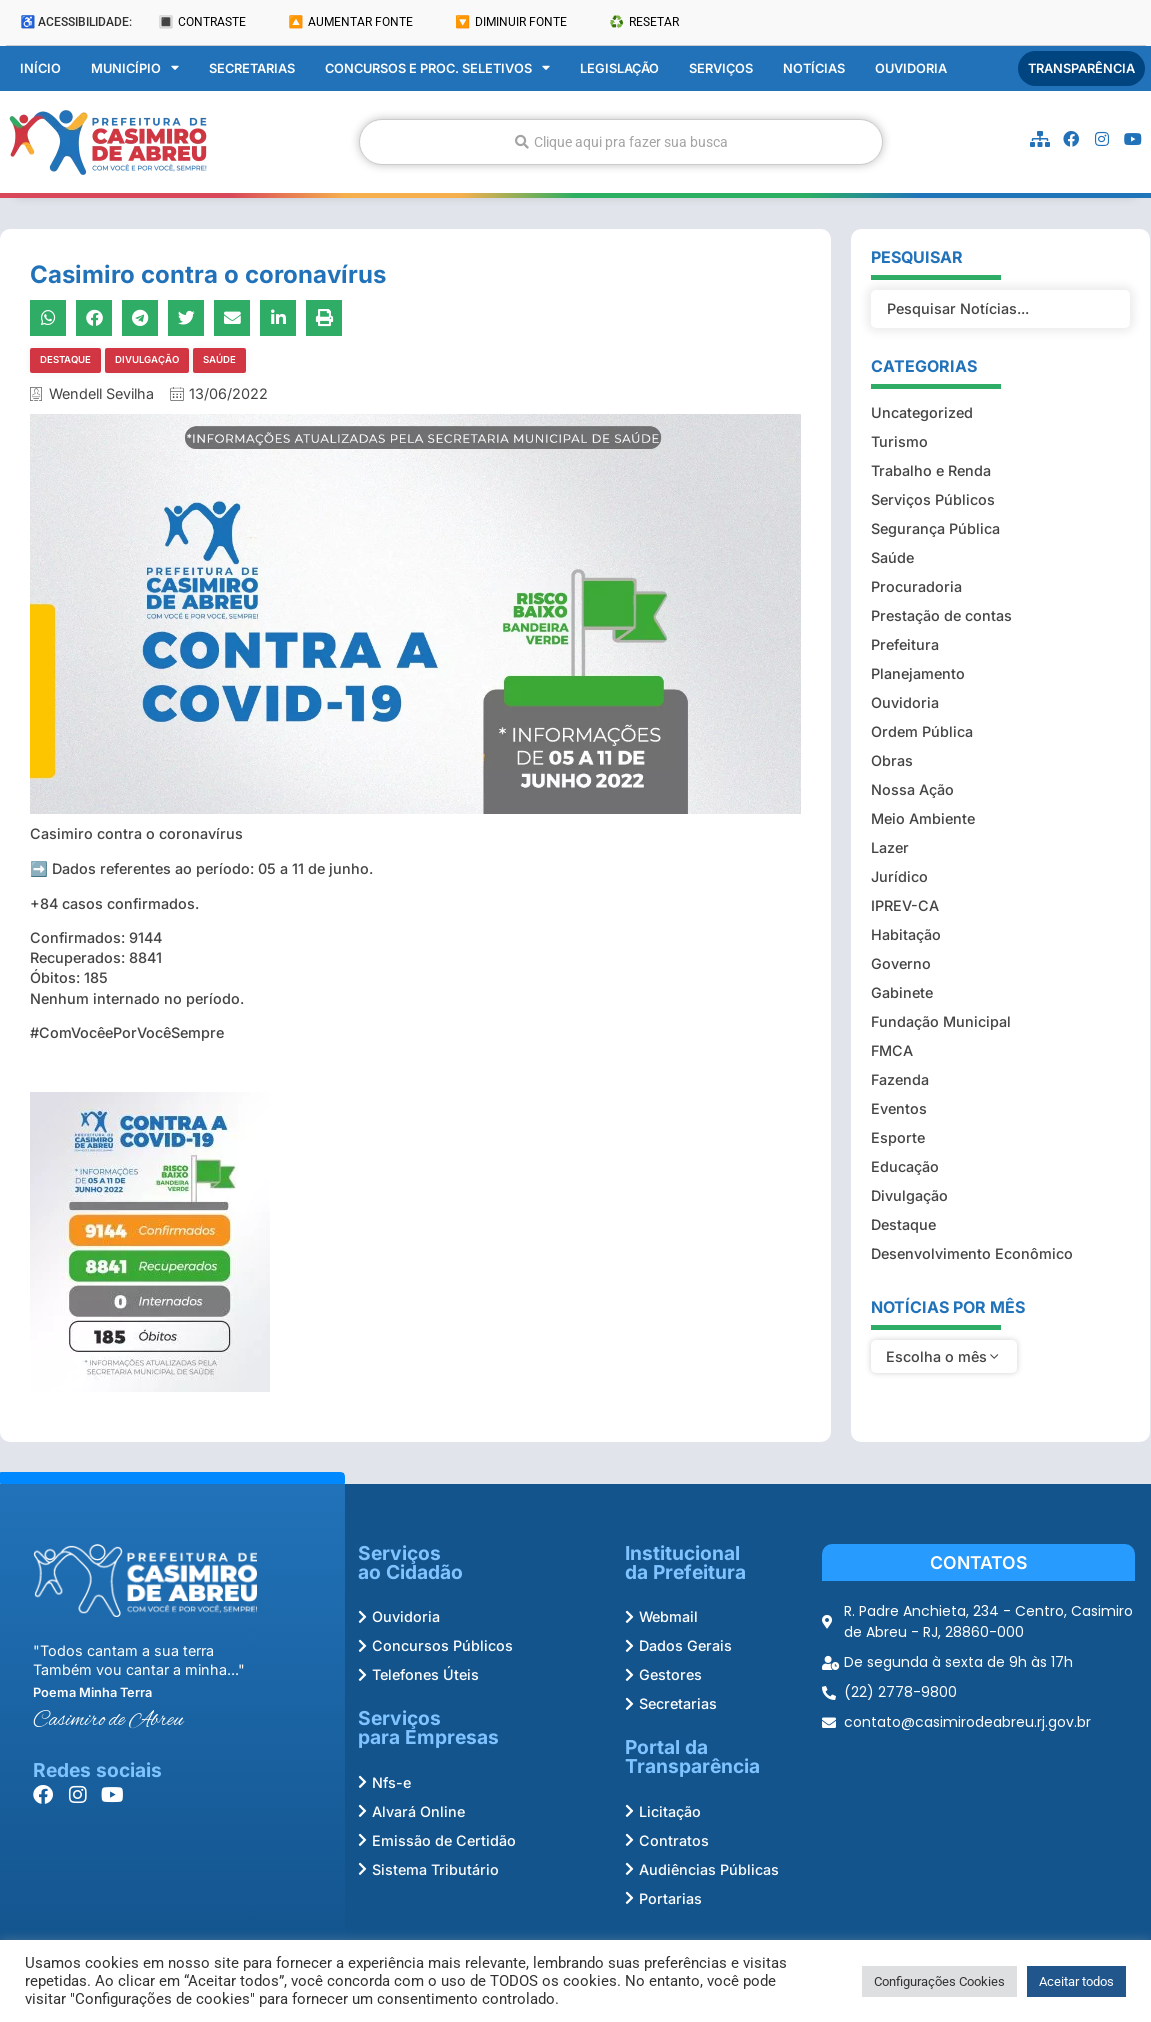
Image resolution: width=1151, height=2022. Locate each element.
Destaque (65, 359)
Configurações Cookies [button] (939, 1981)
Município (135, 68)
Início (40, 67)
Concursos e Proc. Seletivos (437, 68)
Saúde (219, 359)
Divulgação (147, 359)
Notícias (814, 67)
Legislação (619, 67)
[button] (48, 318)
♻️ (644, 22)
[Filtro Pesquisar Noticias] (1000, 251)
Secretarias (252, 67)
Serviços (721, 67)
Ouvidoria (911, 67)
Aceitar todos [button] (1076, 1981)
